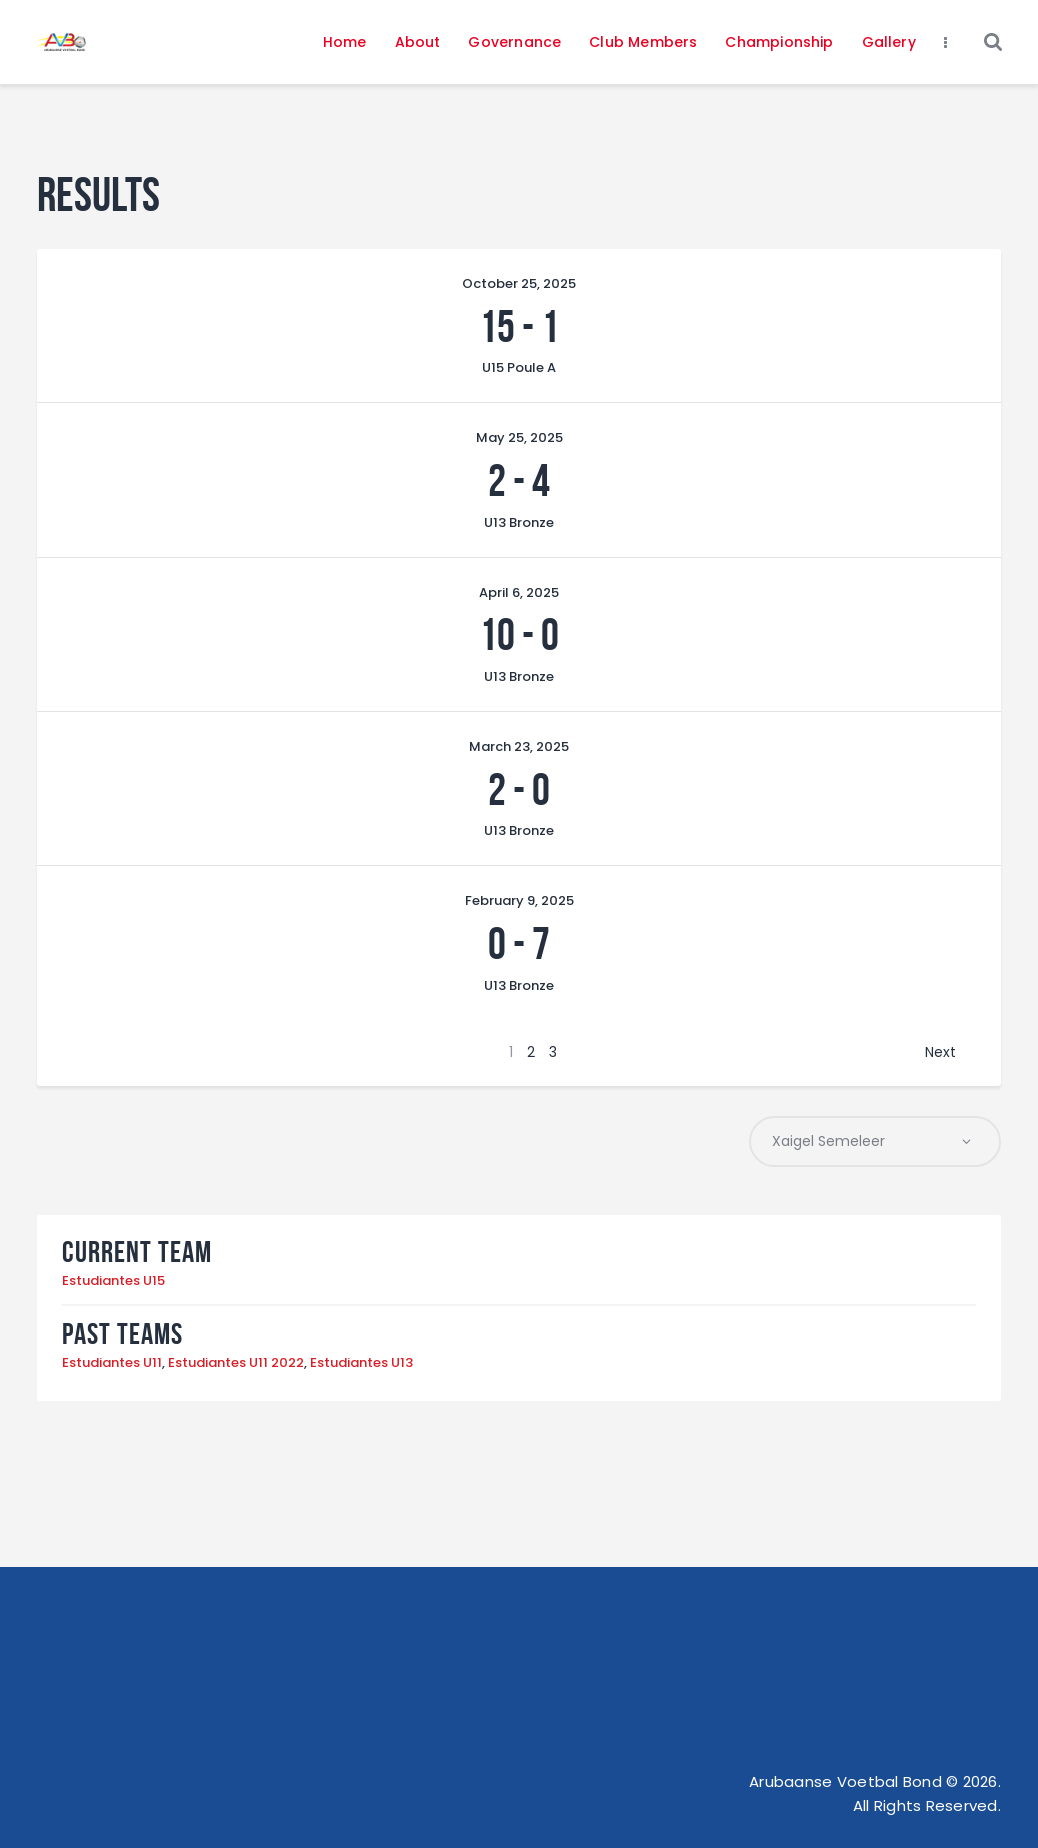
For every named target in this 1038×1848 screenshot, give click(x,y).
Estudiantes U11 (112, 1363)
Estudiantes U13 (361, 1363)
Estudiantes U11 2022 (236, 1363)
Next (940, 1052)
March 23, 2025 (519, 746)
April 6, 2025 (519, 592)
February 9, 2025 (519, 900)
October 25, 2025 (519, 283)
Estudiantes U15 (113, 1281)
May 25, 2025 (519, 437)
